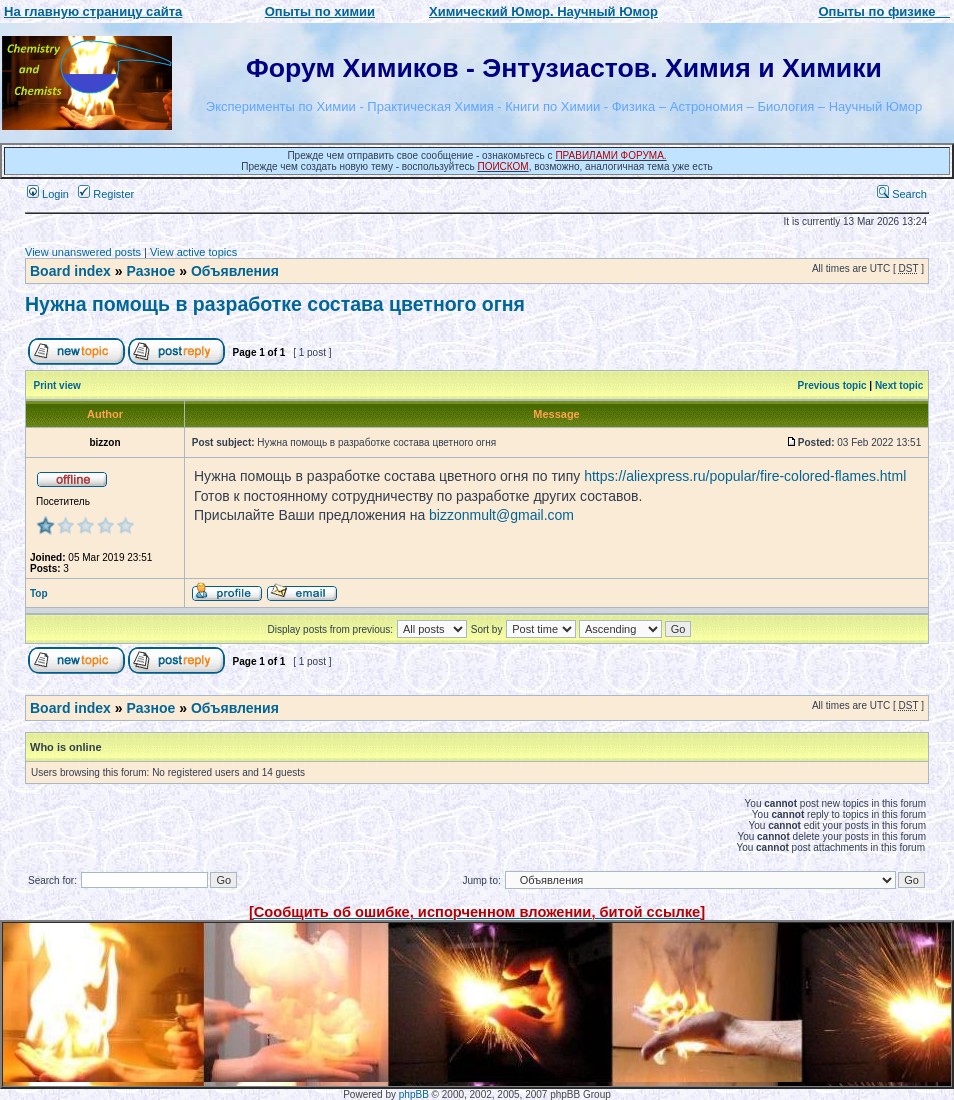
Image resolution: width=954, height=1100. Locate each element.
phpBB (414, 1094)
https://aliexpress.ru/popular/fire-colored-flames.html (745, 476)
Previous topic (832, 385)
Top (39, 593)
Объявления (235, 271)
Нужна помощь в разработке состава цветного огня (275, 304)
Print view (57, 385)
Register (106, 194)
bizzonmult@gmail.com (501, 515)
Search (902, 194)
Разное (150, 271)
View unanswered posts (83, 252)
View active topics (193, 252)
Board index (70, 271)
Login (48, 194)
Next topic (899, 385)
